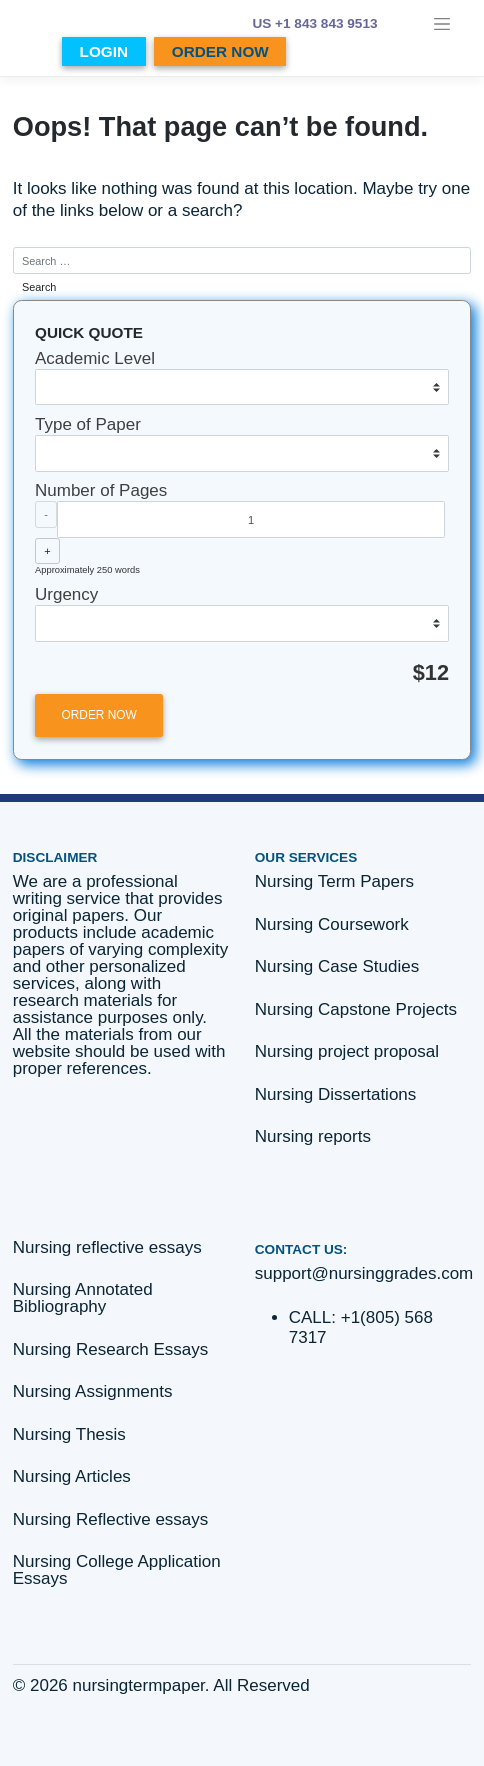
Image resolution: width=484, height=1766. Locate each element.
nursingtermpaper (139, 1685)
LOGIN (104, 51)
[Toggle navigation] (442, 24)
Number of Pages (101, 490)
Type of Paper (88, 424)
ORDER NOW (220, 51)
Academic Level (95, 358)
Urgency (66, 594)
